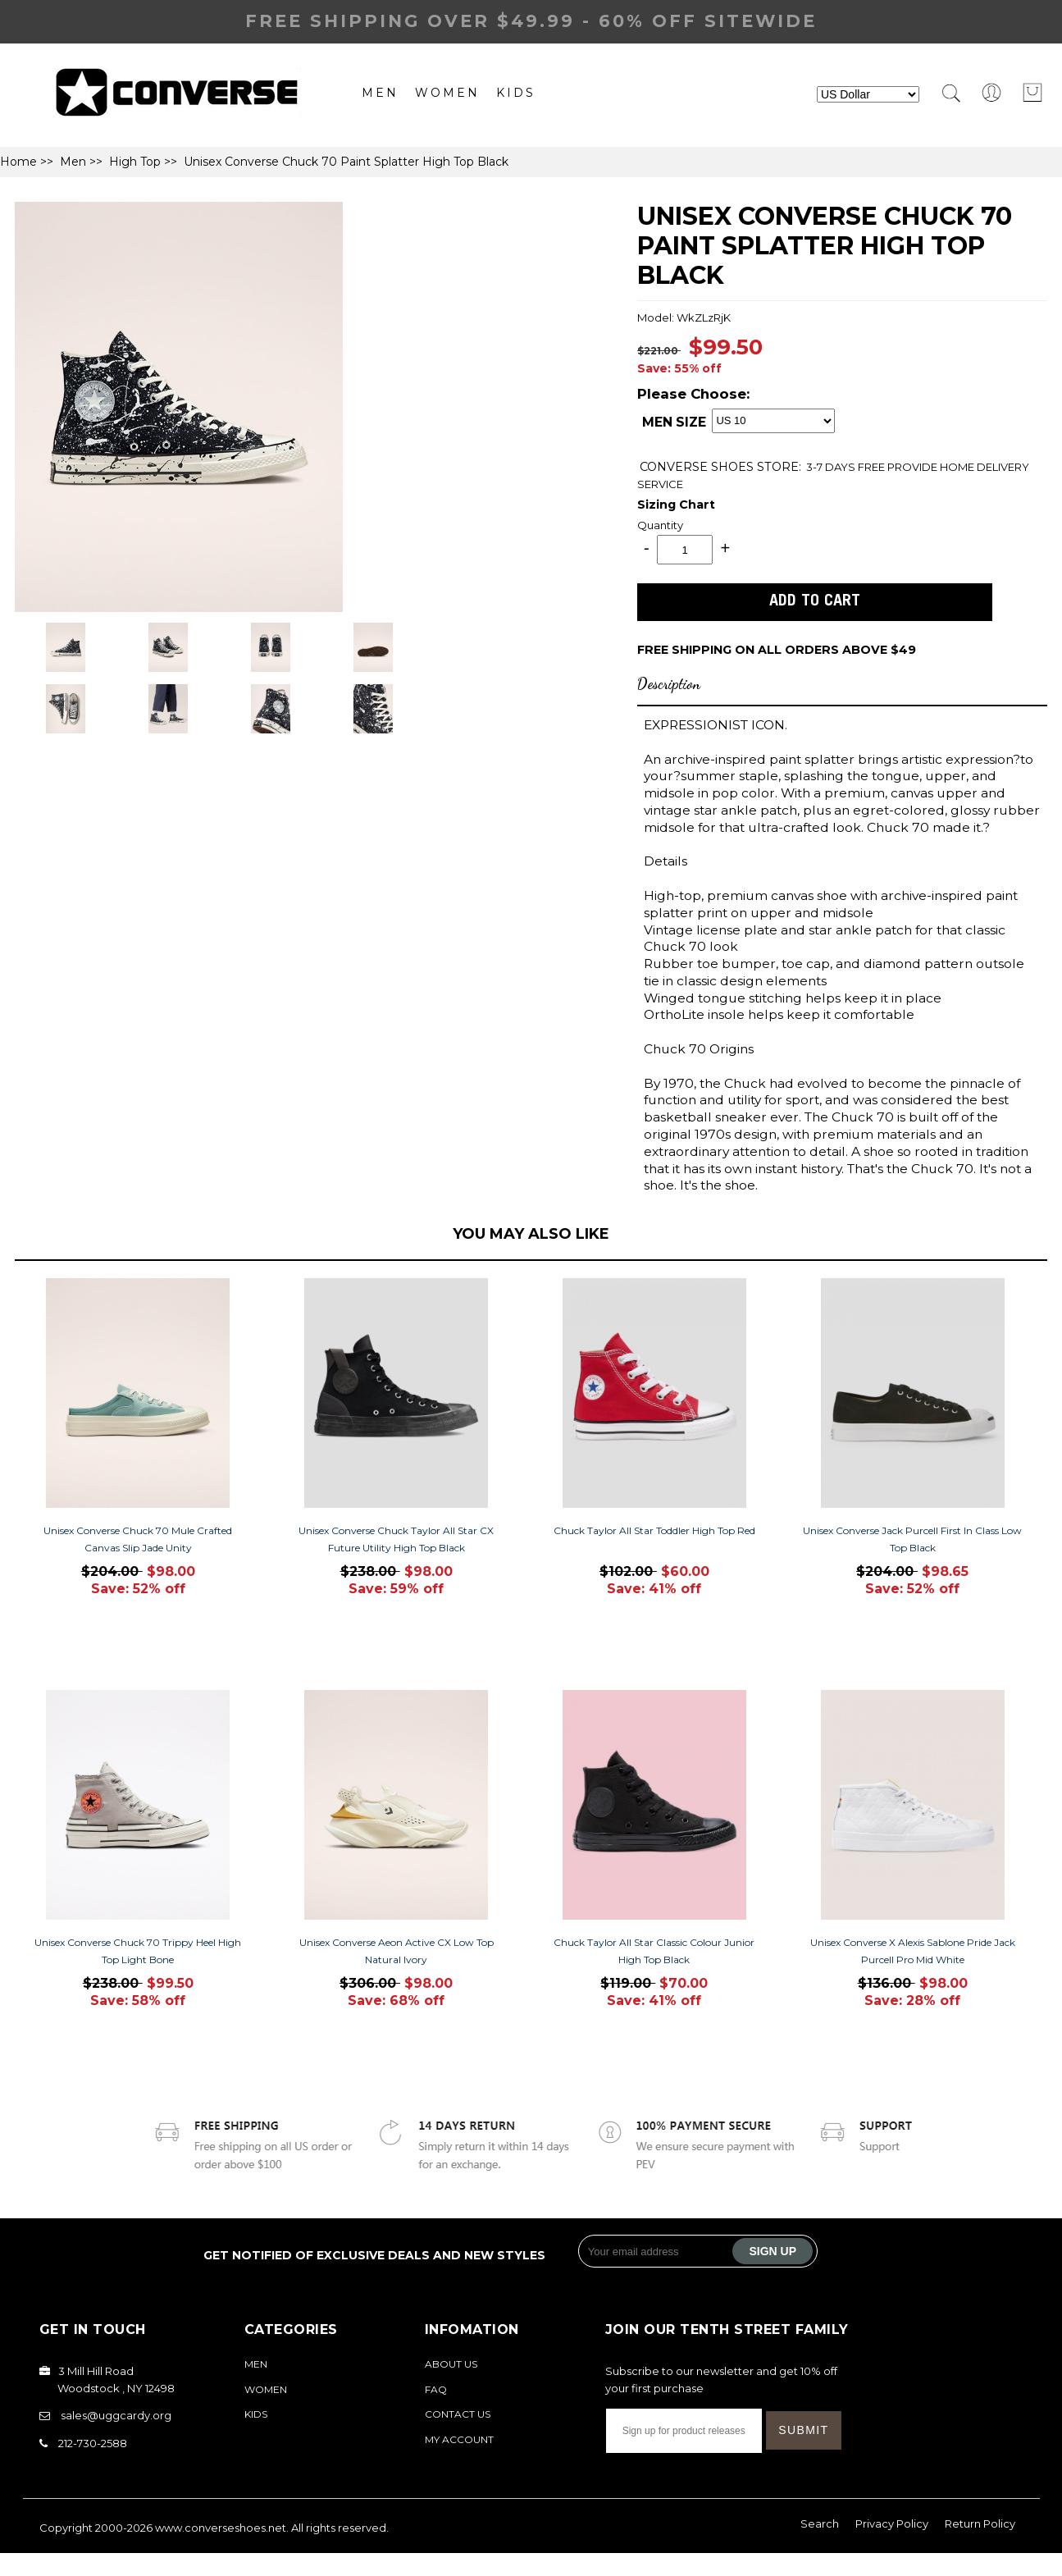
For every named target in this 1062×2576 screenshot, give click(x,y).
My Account (459, 2439)
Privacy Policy (891, 2523)
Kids (516, 92)
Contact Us (457, 2414)
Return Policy (980, 2523)
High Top (135, 161)
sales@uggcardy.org (116, 2415)
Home (18, 161)
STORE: (720, 466)
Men (380, 92)
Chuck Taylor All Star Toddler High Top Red (654, 1530)
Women (447, 92)
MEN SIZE (674, 422)
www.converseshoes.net (220, 2527)
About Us (451, 2364)
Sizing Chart (676, 504)
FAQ (436, 2389)
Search (819, 2523)
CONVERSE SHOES (698, 466)
